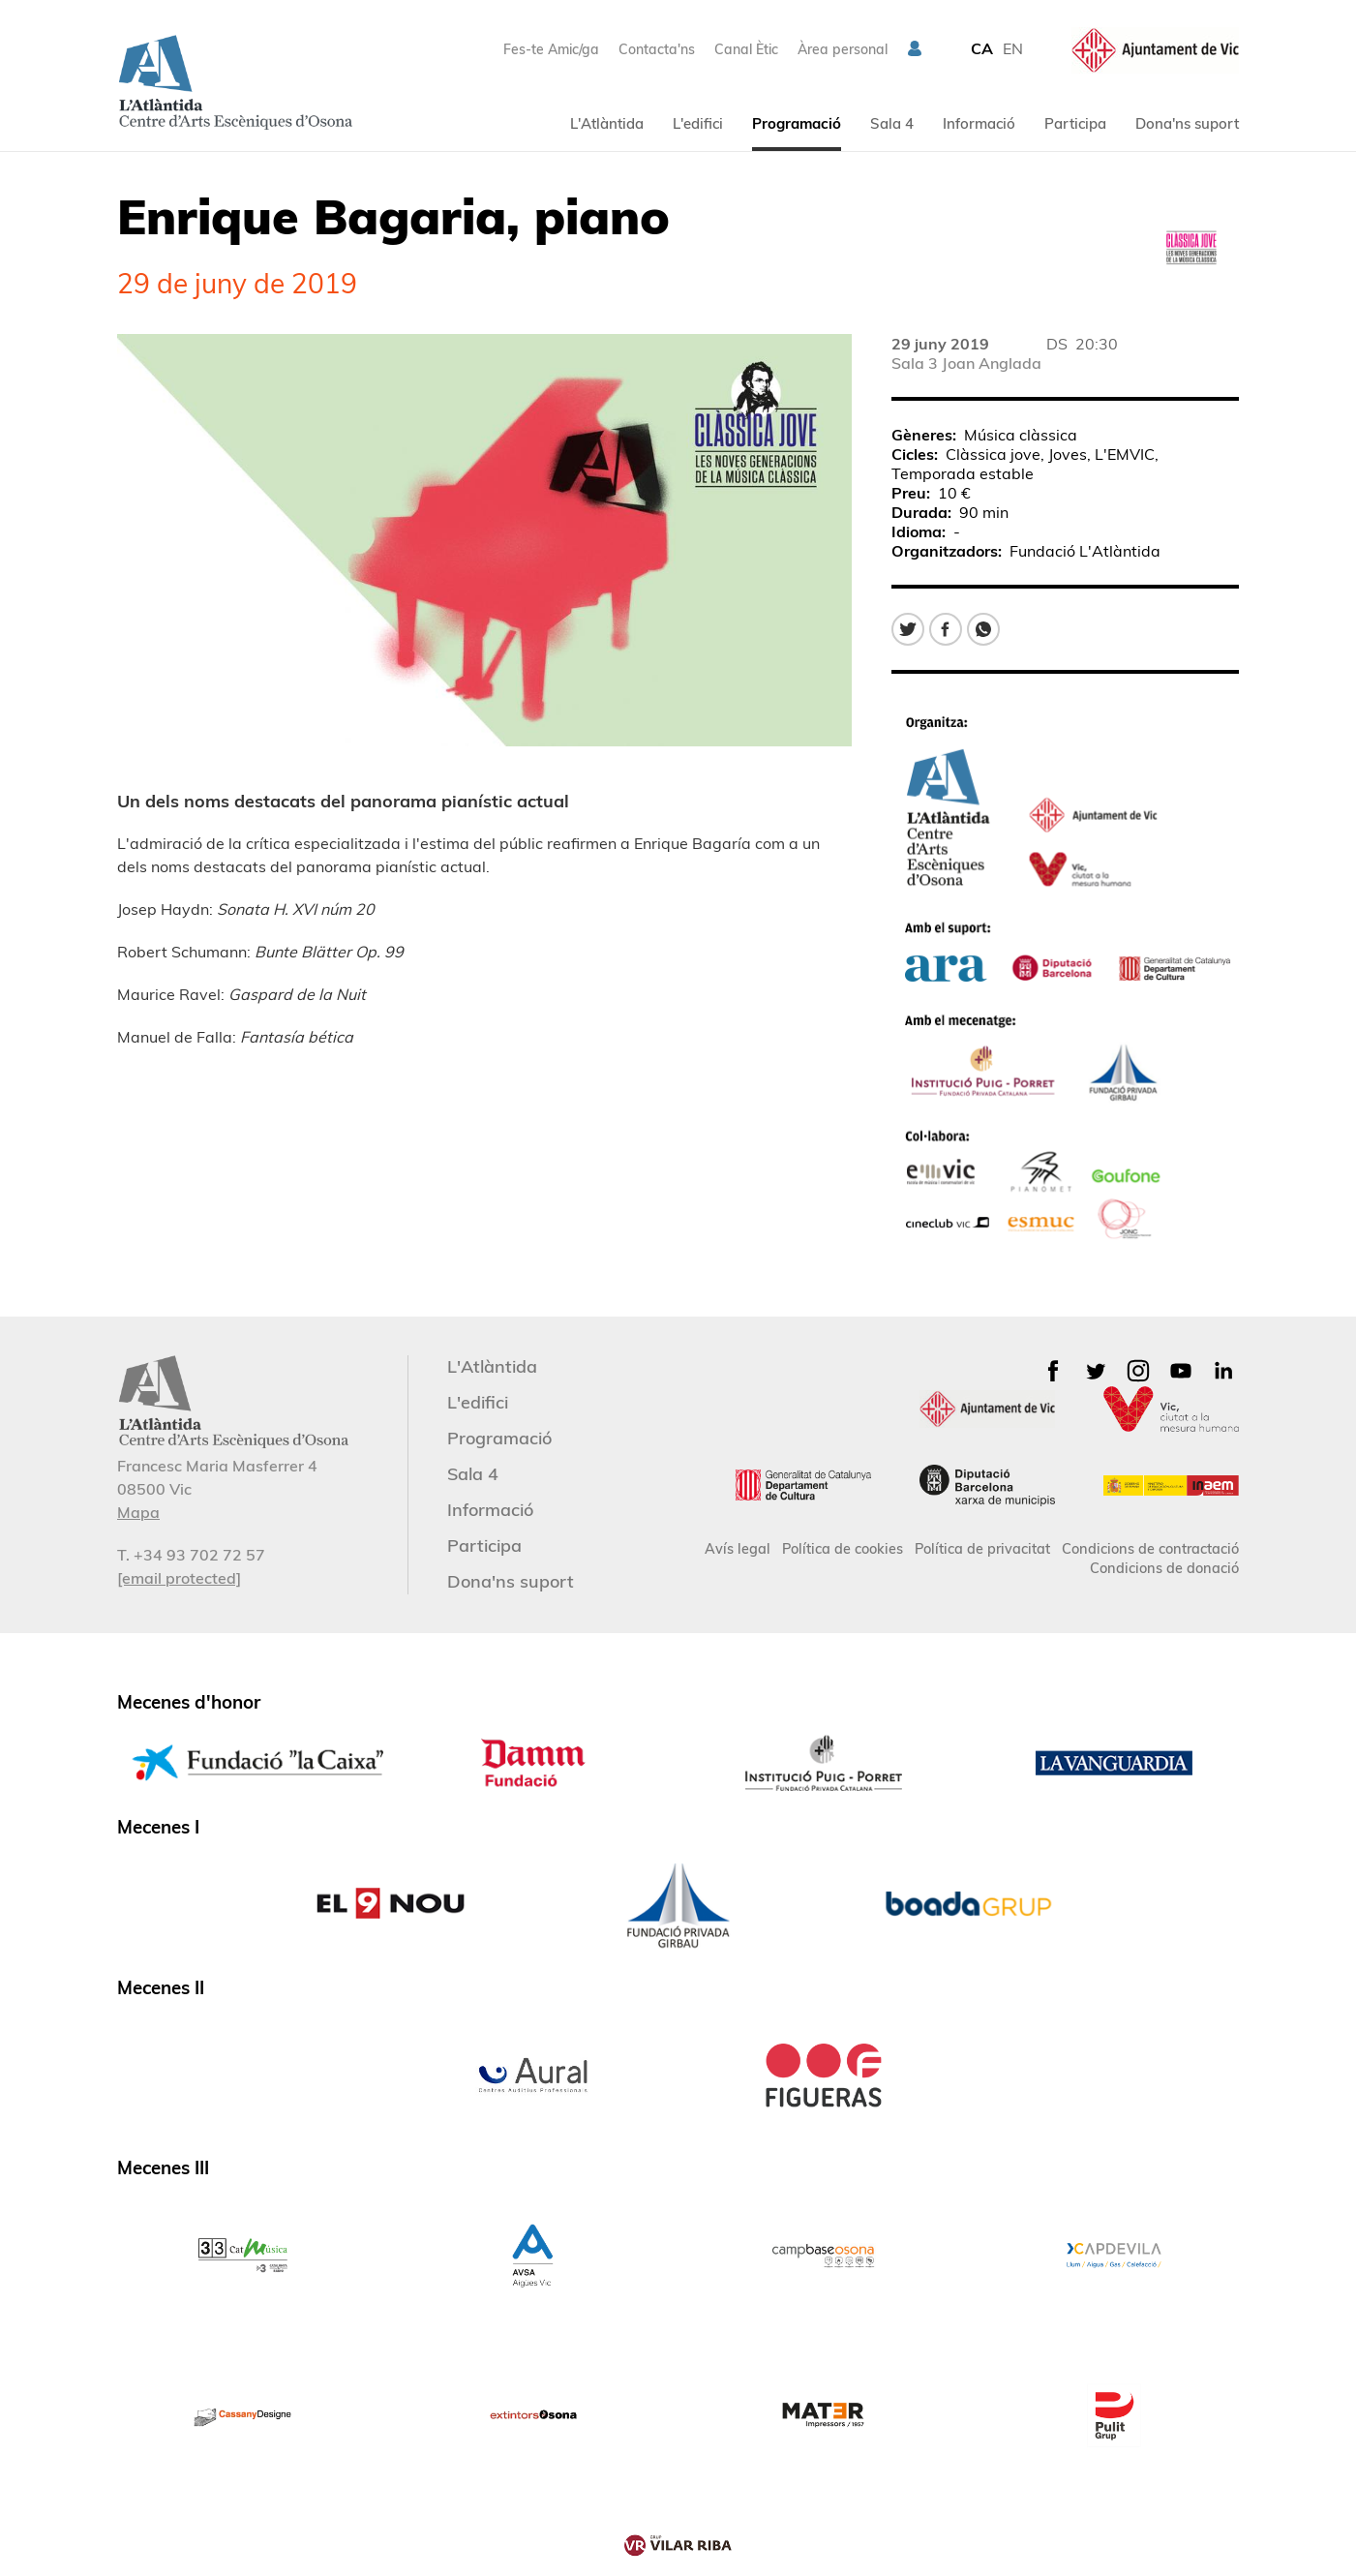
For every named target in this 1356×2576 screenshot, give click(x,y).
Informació (979, 123)
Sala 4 (892, 123)
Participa (1075, 123)
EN (1013, 48)
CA (982, 48)
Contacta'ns (656, 49)
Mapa (138, 1512)
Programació (796, 123)
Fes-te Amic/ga (551, 49)
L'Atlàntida (607, 123)
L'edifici (698, 123)
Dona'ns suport (1187, 123)
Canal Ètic (746, 49)
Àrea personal (843, 49)
